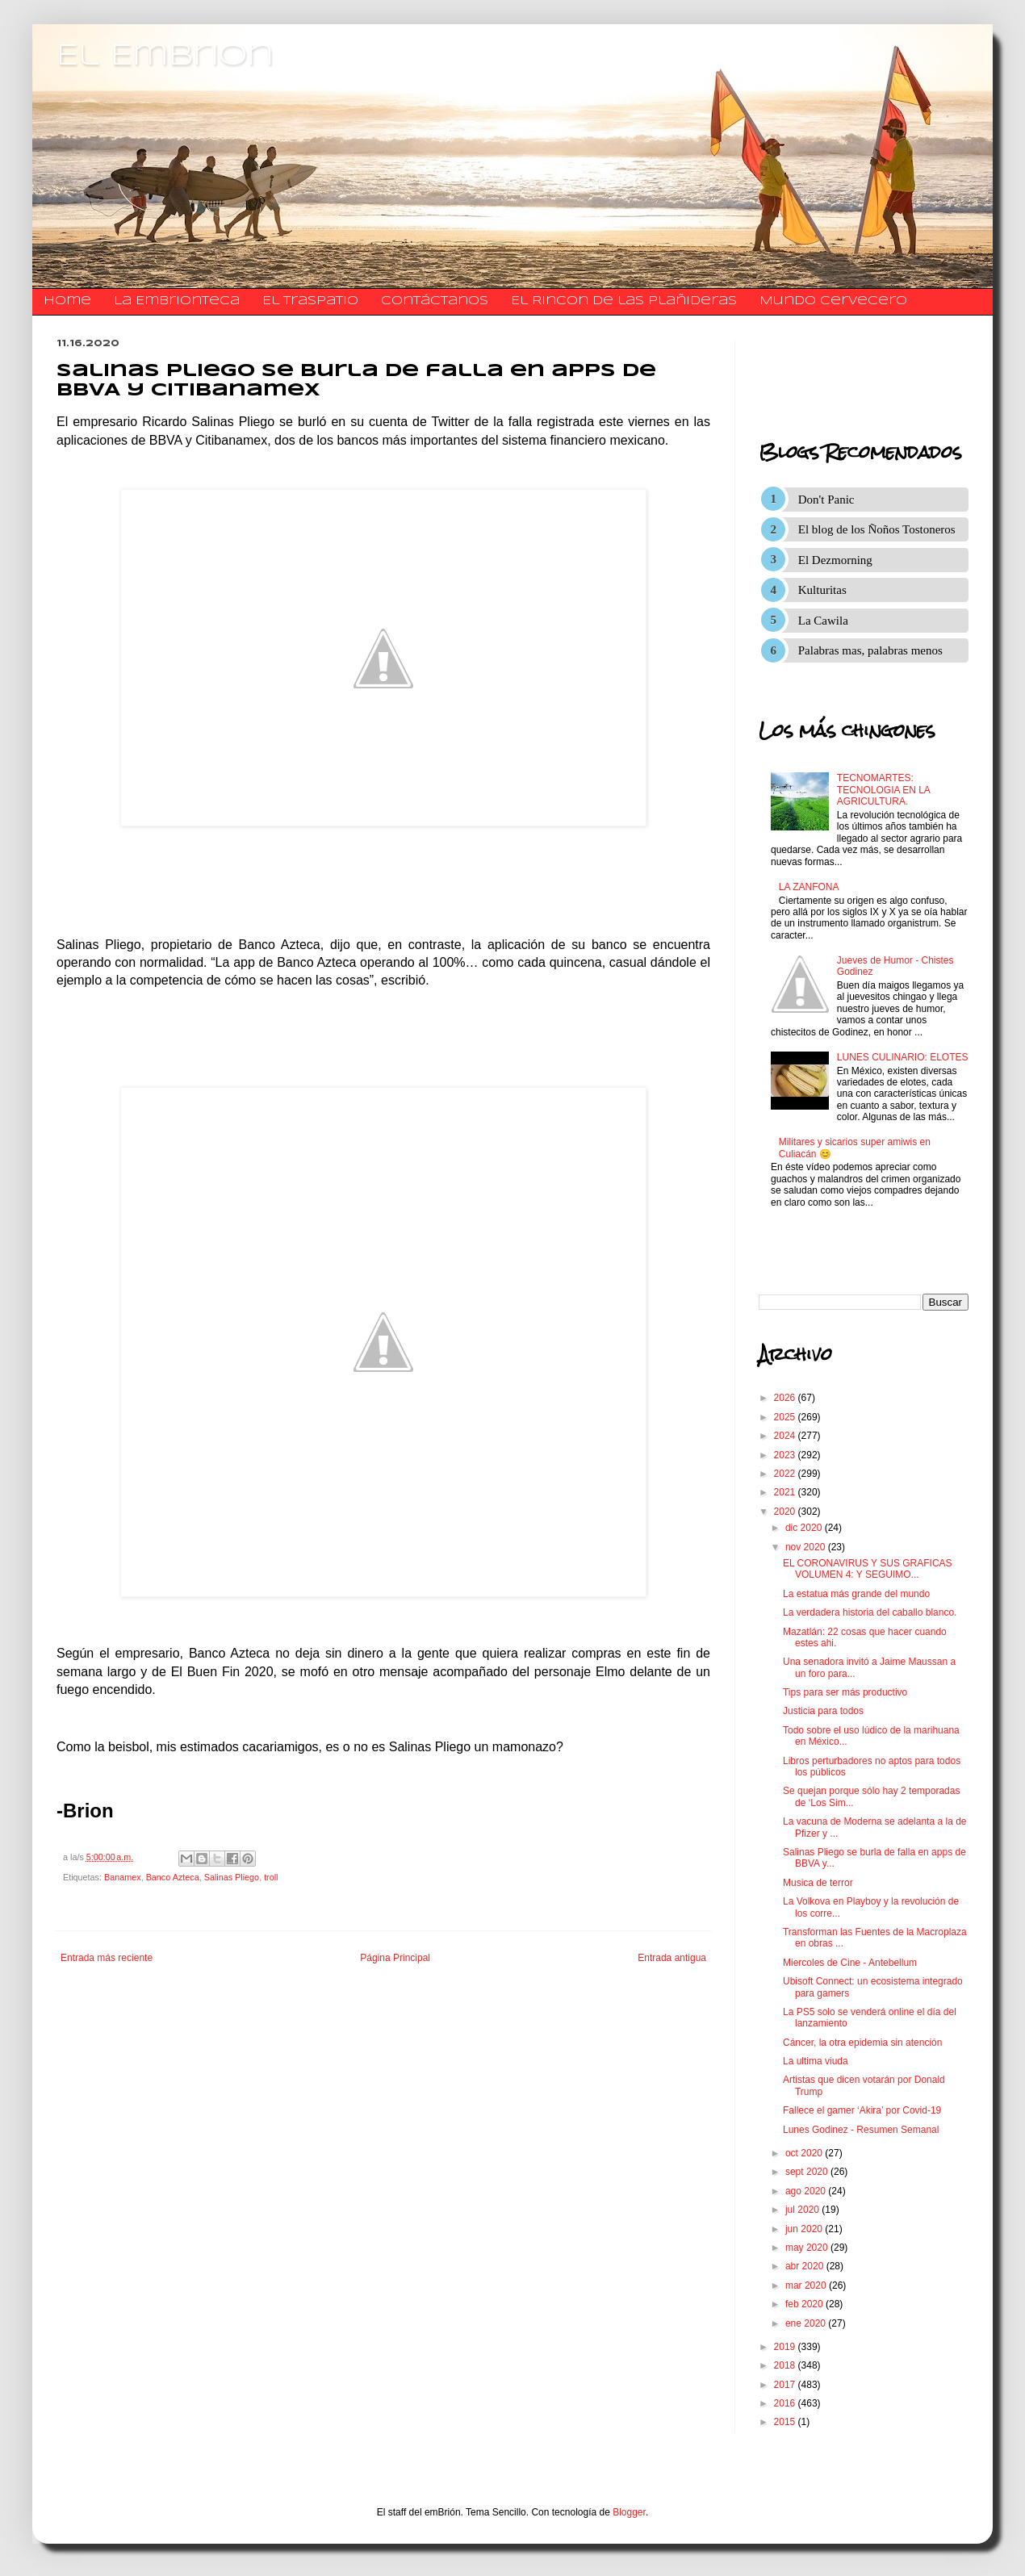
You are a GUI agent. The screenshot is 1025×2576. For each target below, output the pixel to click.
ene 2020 (806, 2323)
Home (67, 301)
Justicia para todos (823, 1711)
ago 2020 (806, 2191)
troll (271, 1877)
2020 (786, 1511)
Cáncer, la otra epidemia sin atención (862, 2042)
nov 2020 (806, 1547)
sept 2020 (807, 2171)
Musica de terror (818, 1882)
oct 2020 (805, 2153)
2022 (786, 1473)
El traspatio (310, 301)
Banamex (122, 1877)
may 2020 (807, 2247)
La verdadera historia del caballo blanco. (869, 1612)
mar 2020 (807, 2285)
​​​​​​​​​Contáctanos (434, 301)
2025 (786, 1417)
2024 (786, 1435)
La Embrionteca (177, 301)
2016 (786, 2403)
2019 (786, 2346)
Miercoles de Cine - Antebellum (850, 1962)
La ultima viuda (815, 2061)
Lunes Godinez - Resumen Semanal (861, 2129)
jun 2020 (805, 2229)
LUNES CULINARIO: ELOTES (903, 1057)
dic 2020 (805, 1527)
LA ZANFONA (809, 887)
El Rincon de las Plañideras (624, 301)
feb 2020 (805, 2304)
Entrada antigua (672, 1957)
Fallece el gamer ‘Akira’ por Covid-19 (862, 2110)
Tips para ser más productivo (845, 1692)
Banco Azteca (172, 1877)
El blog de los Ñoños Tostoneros (877, 529)
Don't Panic (826, 499)
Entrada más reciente (107, 1957)
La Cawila (823, 620)
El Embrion (165, 56)
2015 (786, 2422)
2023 (786, 1455)
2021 (786, 1492)
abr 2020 (805, 2266)
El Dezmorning (835, 560)
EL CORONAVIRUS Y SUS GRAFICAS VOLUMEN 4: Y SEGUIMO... (867, 1569)
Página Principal (395, 1957)
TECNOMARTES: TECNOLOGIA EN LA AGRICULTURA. (883, 789)
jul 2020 (803, 2209)
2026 (786, 1397)
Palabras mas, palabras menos (870, 650)
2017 (786, 2384)
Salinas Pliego (231, 1877)
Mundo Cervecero (833, 301)
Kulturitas (822, 589)
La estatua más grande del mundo (856, 1594)
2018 (786, 2365)
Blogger (629, 2512)
